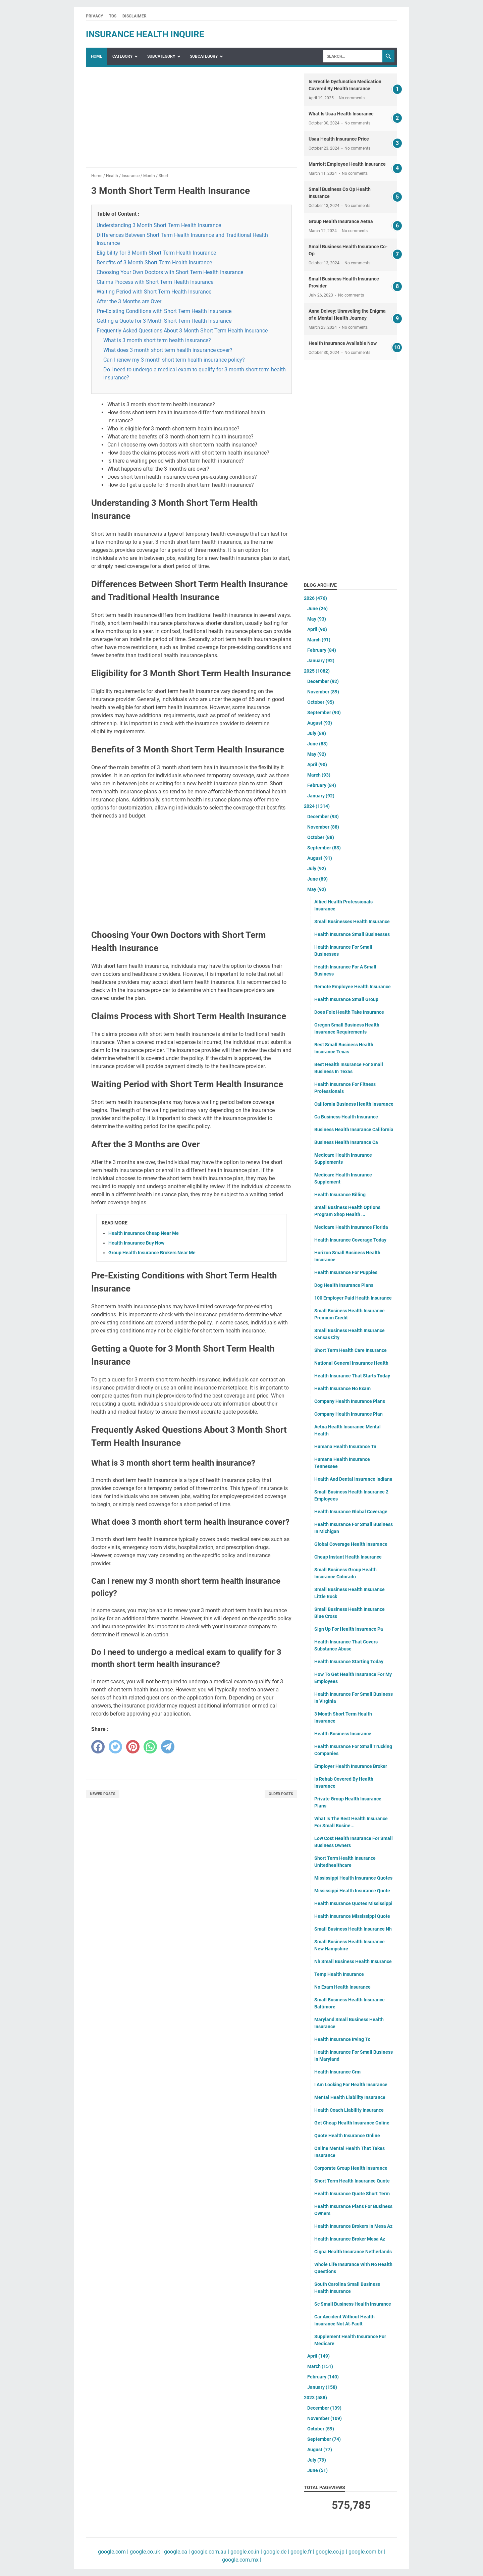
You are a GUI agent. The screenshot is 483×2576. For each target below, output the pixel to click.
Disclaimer (134, 16)
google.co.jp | (330, 2551)
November (323, 691)
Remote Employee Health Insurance (352, 986)
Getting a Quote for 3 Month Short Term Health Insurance (164, 321)
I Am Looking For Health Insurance (350, 2084)
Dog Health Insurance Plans (343, 1285)
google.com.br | (366, 2551)
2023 (315, 2397)
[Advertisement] (191, 120)
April (317, 629)
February (321, 650)
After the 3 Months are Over (129, 301)
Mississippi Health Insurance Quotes (353, 1878)
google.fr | (301, 2551)
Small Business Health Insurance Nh (353, 1929)
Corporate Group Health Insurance (350, 2168)
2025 (317, 671)
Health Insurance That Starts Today (352, 1375)
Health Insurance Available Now (343, 343)
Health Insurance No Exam (342, 1388)
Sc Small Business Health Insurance (352, 2304)
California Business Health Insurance (353, 1104)
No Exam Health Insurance (342, 1987)
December (323, 681)
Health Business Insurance (342, 1733)
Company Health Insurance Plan (348, 1414)
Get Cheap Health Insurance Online (351, 2122)
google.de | (275, 2551)
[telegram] (167, 1746)
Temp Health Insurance (339, 1974)
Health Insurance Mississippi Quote (352, 1916)
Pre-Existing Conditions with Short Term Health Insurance (164, 311)
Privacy (94, 16)
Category (122, 56)
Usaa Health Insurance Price (339, 139)
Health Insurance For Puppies (345, 1272)
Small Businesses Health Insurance (352, 921)
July (316, 733)
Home (96, 56)
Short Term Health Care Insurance (350, 1350)
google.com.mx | (241, 2560)
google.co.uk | (145, 2551)
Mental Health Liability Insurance (349, 2097)
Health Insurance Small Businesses (352, 934)
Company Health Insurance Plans (349, 1401)
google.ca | (176, 2551)
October (320, 702)
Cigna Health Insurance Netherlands (353, 2251)
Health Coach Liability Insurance (349, 2110)
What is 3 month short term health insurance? (157, 340)
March (318, 639)
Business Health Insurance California (353, 1129)
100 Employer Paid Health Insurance (353, 1298)
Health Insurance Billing (340, 1194)
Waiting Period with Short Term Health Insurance (154, 291)
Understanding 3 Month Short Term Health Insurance (159, 225)
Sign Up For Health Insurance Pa (348, 1629)
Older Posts (281, 1794)
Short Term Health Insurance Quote (352, 2181)
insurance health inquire (145, 34)
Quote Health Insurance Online (347, 2135)
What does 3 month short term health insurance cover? (167, 350)
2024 (317, 806)
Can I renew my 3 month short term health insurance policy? (174, 360)
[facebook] (98, 1746)
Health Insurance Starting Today (348, 1661)
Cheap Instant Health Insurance (348, 1557)
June (317, 608)
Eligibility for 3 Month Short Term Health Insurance (156, 253)
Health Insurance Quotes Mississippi (353, 1903)
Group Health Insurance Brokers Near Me (152, 1252)
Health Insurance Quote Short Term (352, 2193)
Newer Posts (102, 1794)
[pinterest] (133, 1746)
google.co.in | (245, 2551)
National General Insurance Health (351, 1363)
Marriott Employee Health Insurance (347, 164)
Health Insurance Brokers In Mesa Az (353, 2226)
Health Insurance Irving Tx (342, 2039)
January (320, 660)
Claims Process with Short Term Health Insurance (155, 282)
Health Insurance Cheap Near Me (143, 1233)
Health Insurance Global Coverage (350, 1511)
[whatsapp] (150, 1746)
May (316, 619)
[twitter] (115, 1746)
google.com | (113, 2551)
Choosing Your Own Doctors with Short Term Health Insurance (170, 272)
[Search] (352, 56)
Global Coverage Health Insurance (350, 1544)
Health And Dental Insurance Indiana (353, 1479)
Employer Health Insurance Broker (350, 1766)
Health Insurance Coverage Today (350, 1240)
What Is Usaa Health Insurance (341, 113)
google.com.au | (209, 2551)
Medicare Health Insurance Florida (351, 1227)
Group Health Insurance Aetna (341, 221)
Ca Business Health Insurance (346, 1116)
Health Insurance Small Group (346, 999)
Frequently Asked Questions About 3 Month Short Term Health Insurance (182, 330)
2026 (315, 598)
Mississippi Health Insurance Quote (352, 1890)
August (319, 723)
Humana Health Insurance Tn (345, 1446)
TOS (112, 16)
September (324, 712)
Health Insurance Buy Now (136, 1243)
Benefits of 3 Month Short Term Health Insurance (154, 262)
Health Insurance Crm (337, 2071)
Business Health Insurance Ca (346, 1142)
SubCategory (161, 56)
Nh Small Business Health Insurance (353, 1961)
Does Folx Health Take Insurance (349, 1012)
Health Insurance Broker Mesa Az (349, 2239)
